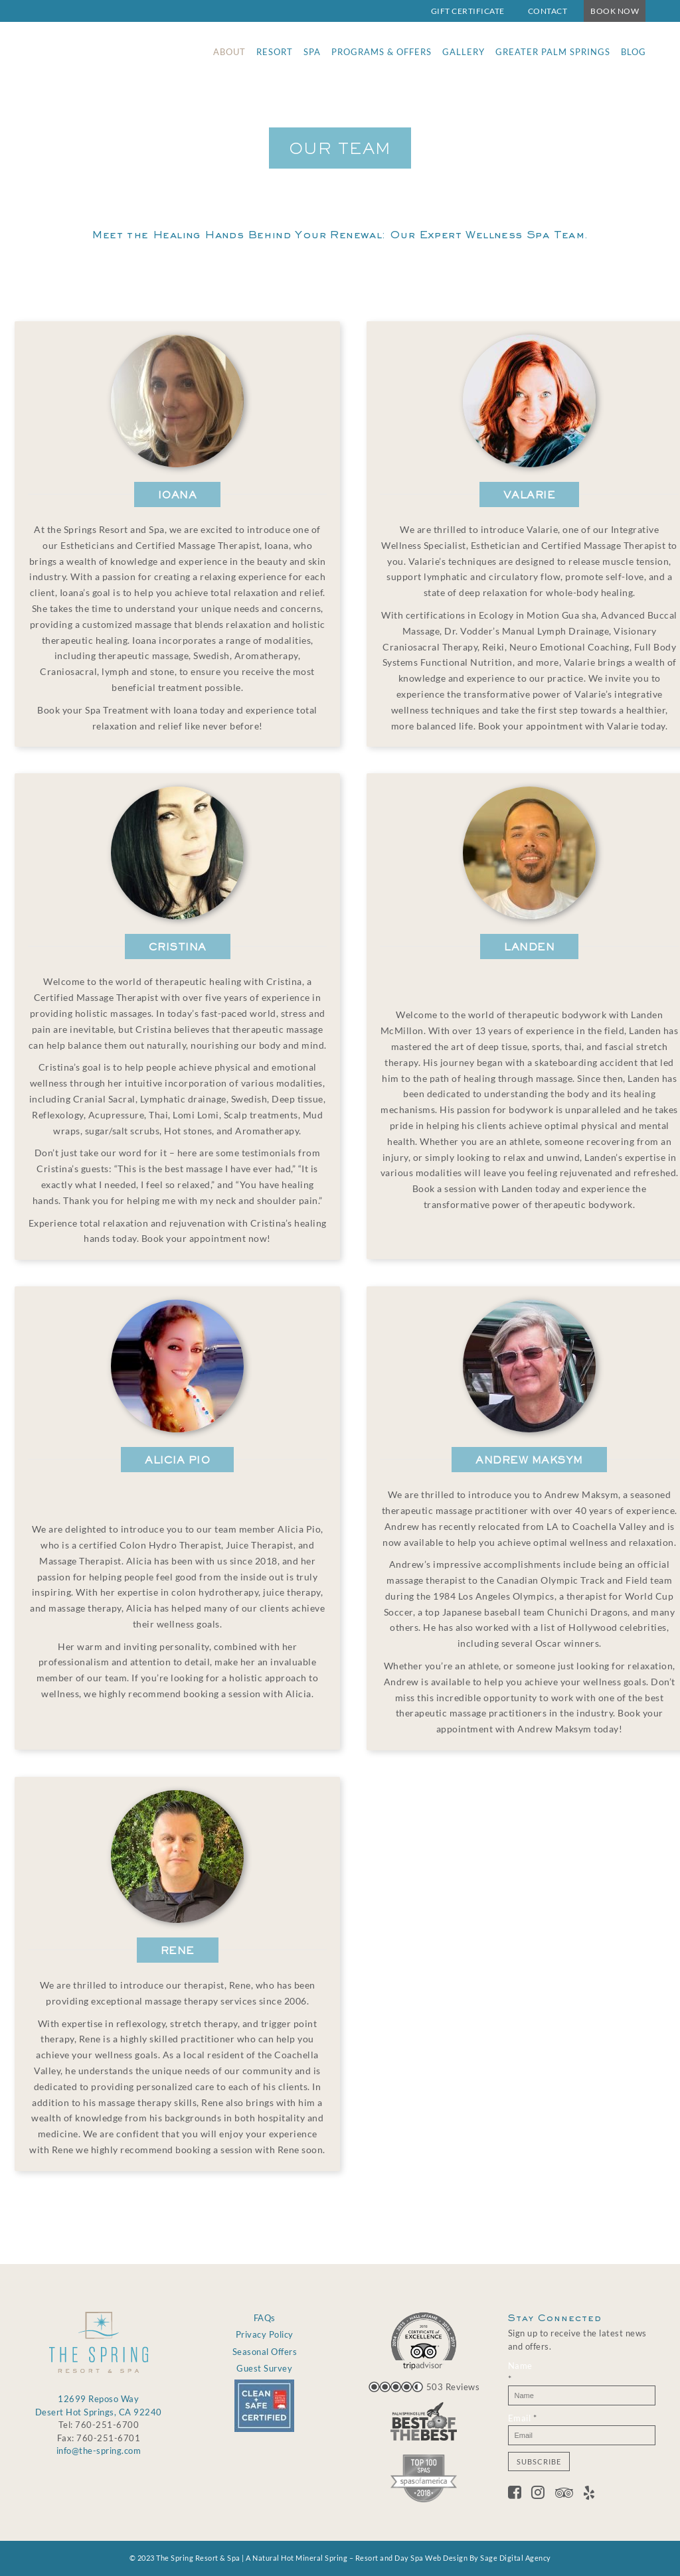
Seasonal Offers (265, 2351)
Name (520, 2372)
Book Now (614, 11)
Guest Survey (264, 2368)
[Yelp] (589, 2494)
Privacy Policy (265, 2334)
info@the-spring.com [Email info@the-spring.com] (98, 2450)
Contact (548, 11)
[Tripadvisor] (569, 2494)
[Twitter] (543, 2494)
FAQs (265, 2317)
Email (522, 2418)
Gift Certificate (468, 11)
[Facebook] (520, 2494)
